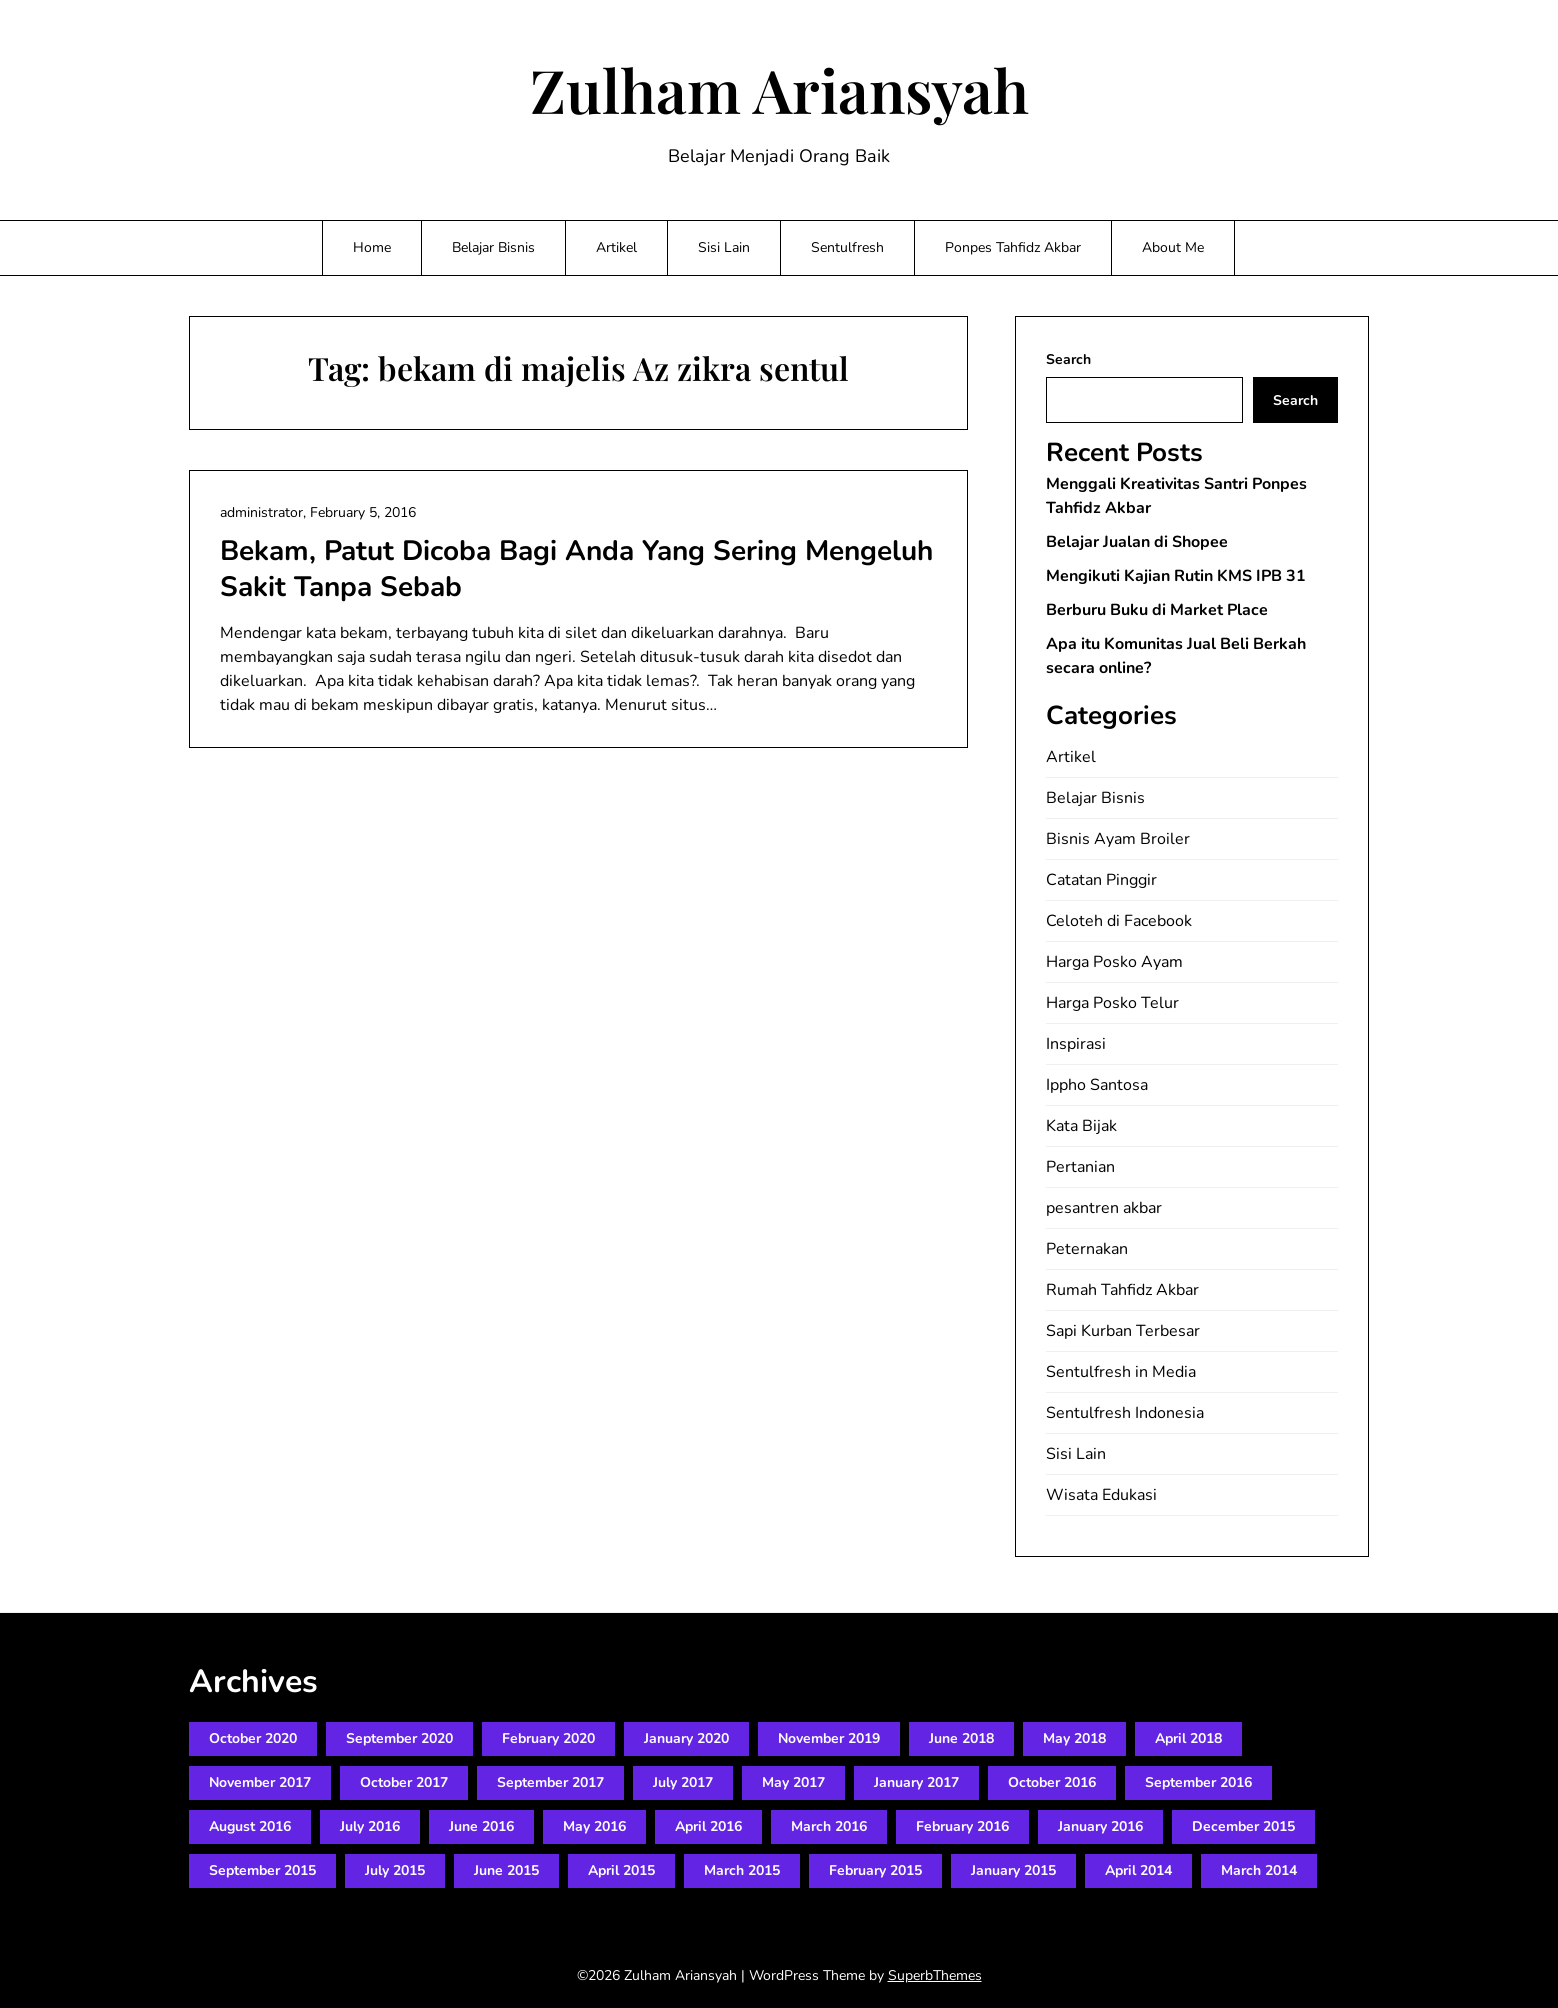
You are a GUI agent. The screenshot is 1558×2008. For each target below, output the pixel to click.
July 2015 (395, 1870)
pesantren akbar (1104, 1208)
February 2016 (962, 1826)
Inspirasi (1076, 1044)
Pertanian (1080, 1167)
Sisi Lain (724, 247)
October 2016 (1052, 1782)
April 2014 (1138, 1870)
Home (372, 247)
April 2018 (1188, 1738)
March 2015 (742, 1870)
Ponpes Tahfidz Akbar (1013, 247)
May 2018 (1074, 1738)
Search (1068, 359)
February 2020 (548, 1738)
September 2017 (550, 1782)
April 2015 (621, 1870)
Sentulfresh (847, 247)
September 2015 (262, 1870)
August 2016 (250, 1826)
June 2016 (481, 1826)
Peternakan (1087, 1249)
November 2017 (260, 1782)
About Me (1173, 247)
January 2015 (1013, 1870)
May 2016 (594, 1826)
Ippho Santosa (1097, 1085)
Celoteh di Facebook (1119, 921)
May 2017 (793, 1782)
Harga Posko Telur (1112, 1003)
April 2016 (708, 1826)
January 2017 (916, 1782)
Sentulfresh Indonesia (1125, 1413)
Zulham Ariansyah (779, 89)
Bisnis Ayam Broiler (1118, 839)
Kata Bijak (1081, 1126)
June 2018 (961, 1738)
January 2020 (686, 1738)
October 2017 (404, 1782)
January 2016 (1100, 1826)
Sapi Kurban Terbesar (1123, 1331)
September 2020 (399, 1738)
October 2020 (253, 1738)
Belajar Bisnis (493, 247)
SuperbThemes (935, 1975)
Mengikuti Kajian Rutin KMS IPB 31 (1176, 576)
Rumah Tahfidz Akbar (1122, 1290)
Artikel (616, 247)
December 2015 (1243, 1826)
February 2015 (875, 1870)
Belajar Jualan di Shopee (1137, 542)
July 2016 (370, 1826)
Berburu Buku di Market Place (1157, 610)
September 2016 (1198, 1782)
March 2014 (1259, 1870)
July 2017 (683, 1782)
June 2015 (506, 1870)
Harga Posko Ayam (1114, 962)
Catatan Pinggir (1101, 880)
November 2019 (829, 1738)
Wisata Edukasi (1101, 1495)
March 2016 (829, 1826)
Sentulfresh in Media (1121, 1372)
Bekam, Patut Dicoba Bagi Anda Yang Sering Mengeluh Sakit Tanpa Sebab (576, 569)
